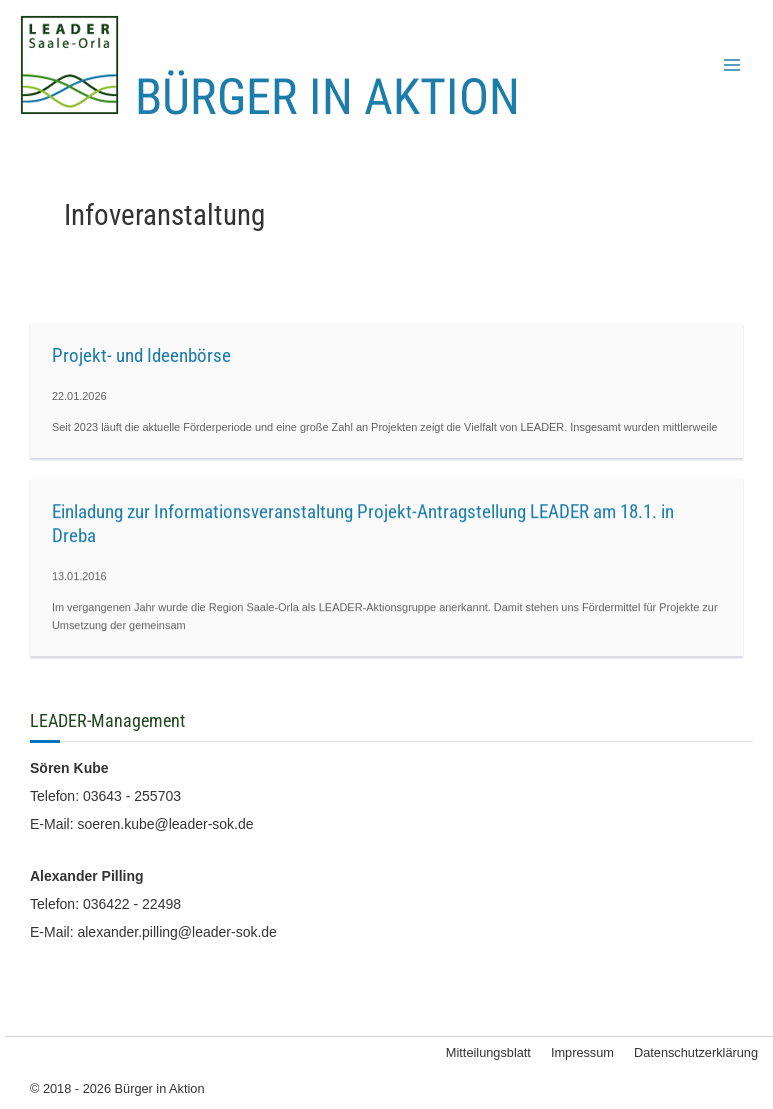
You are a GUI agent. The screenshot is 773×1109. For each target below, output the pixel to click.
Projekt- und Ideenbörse (141, 355)
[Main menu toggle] (732, 65)
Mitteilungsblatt (488, 1052)
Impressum (582, 1052)
